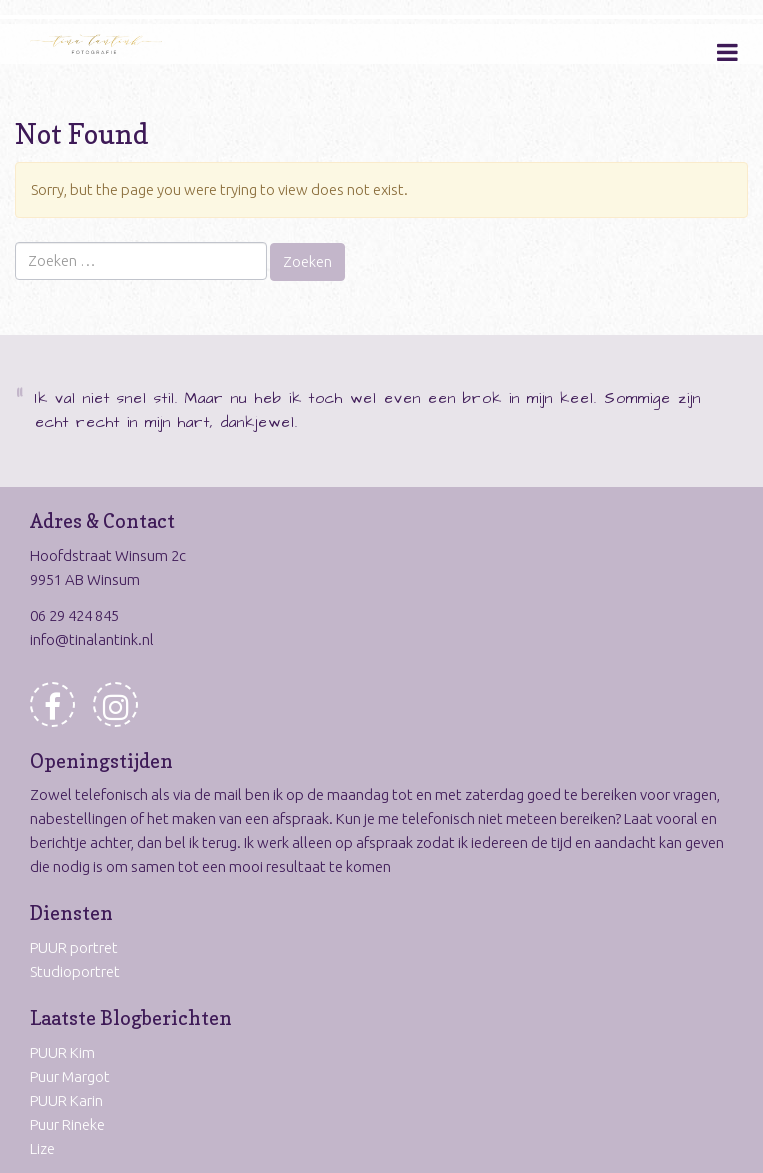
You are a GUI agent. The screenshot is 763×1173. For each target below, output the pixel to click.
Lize (42, 1148)
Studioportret (75, 971)
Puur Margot (70, 1076)
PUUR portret (74, 947)
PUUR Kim (62, 1052)
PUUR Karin (66, 1100)
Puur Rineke (67, 1124)
